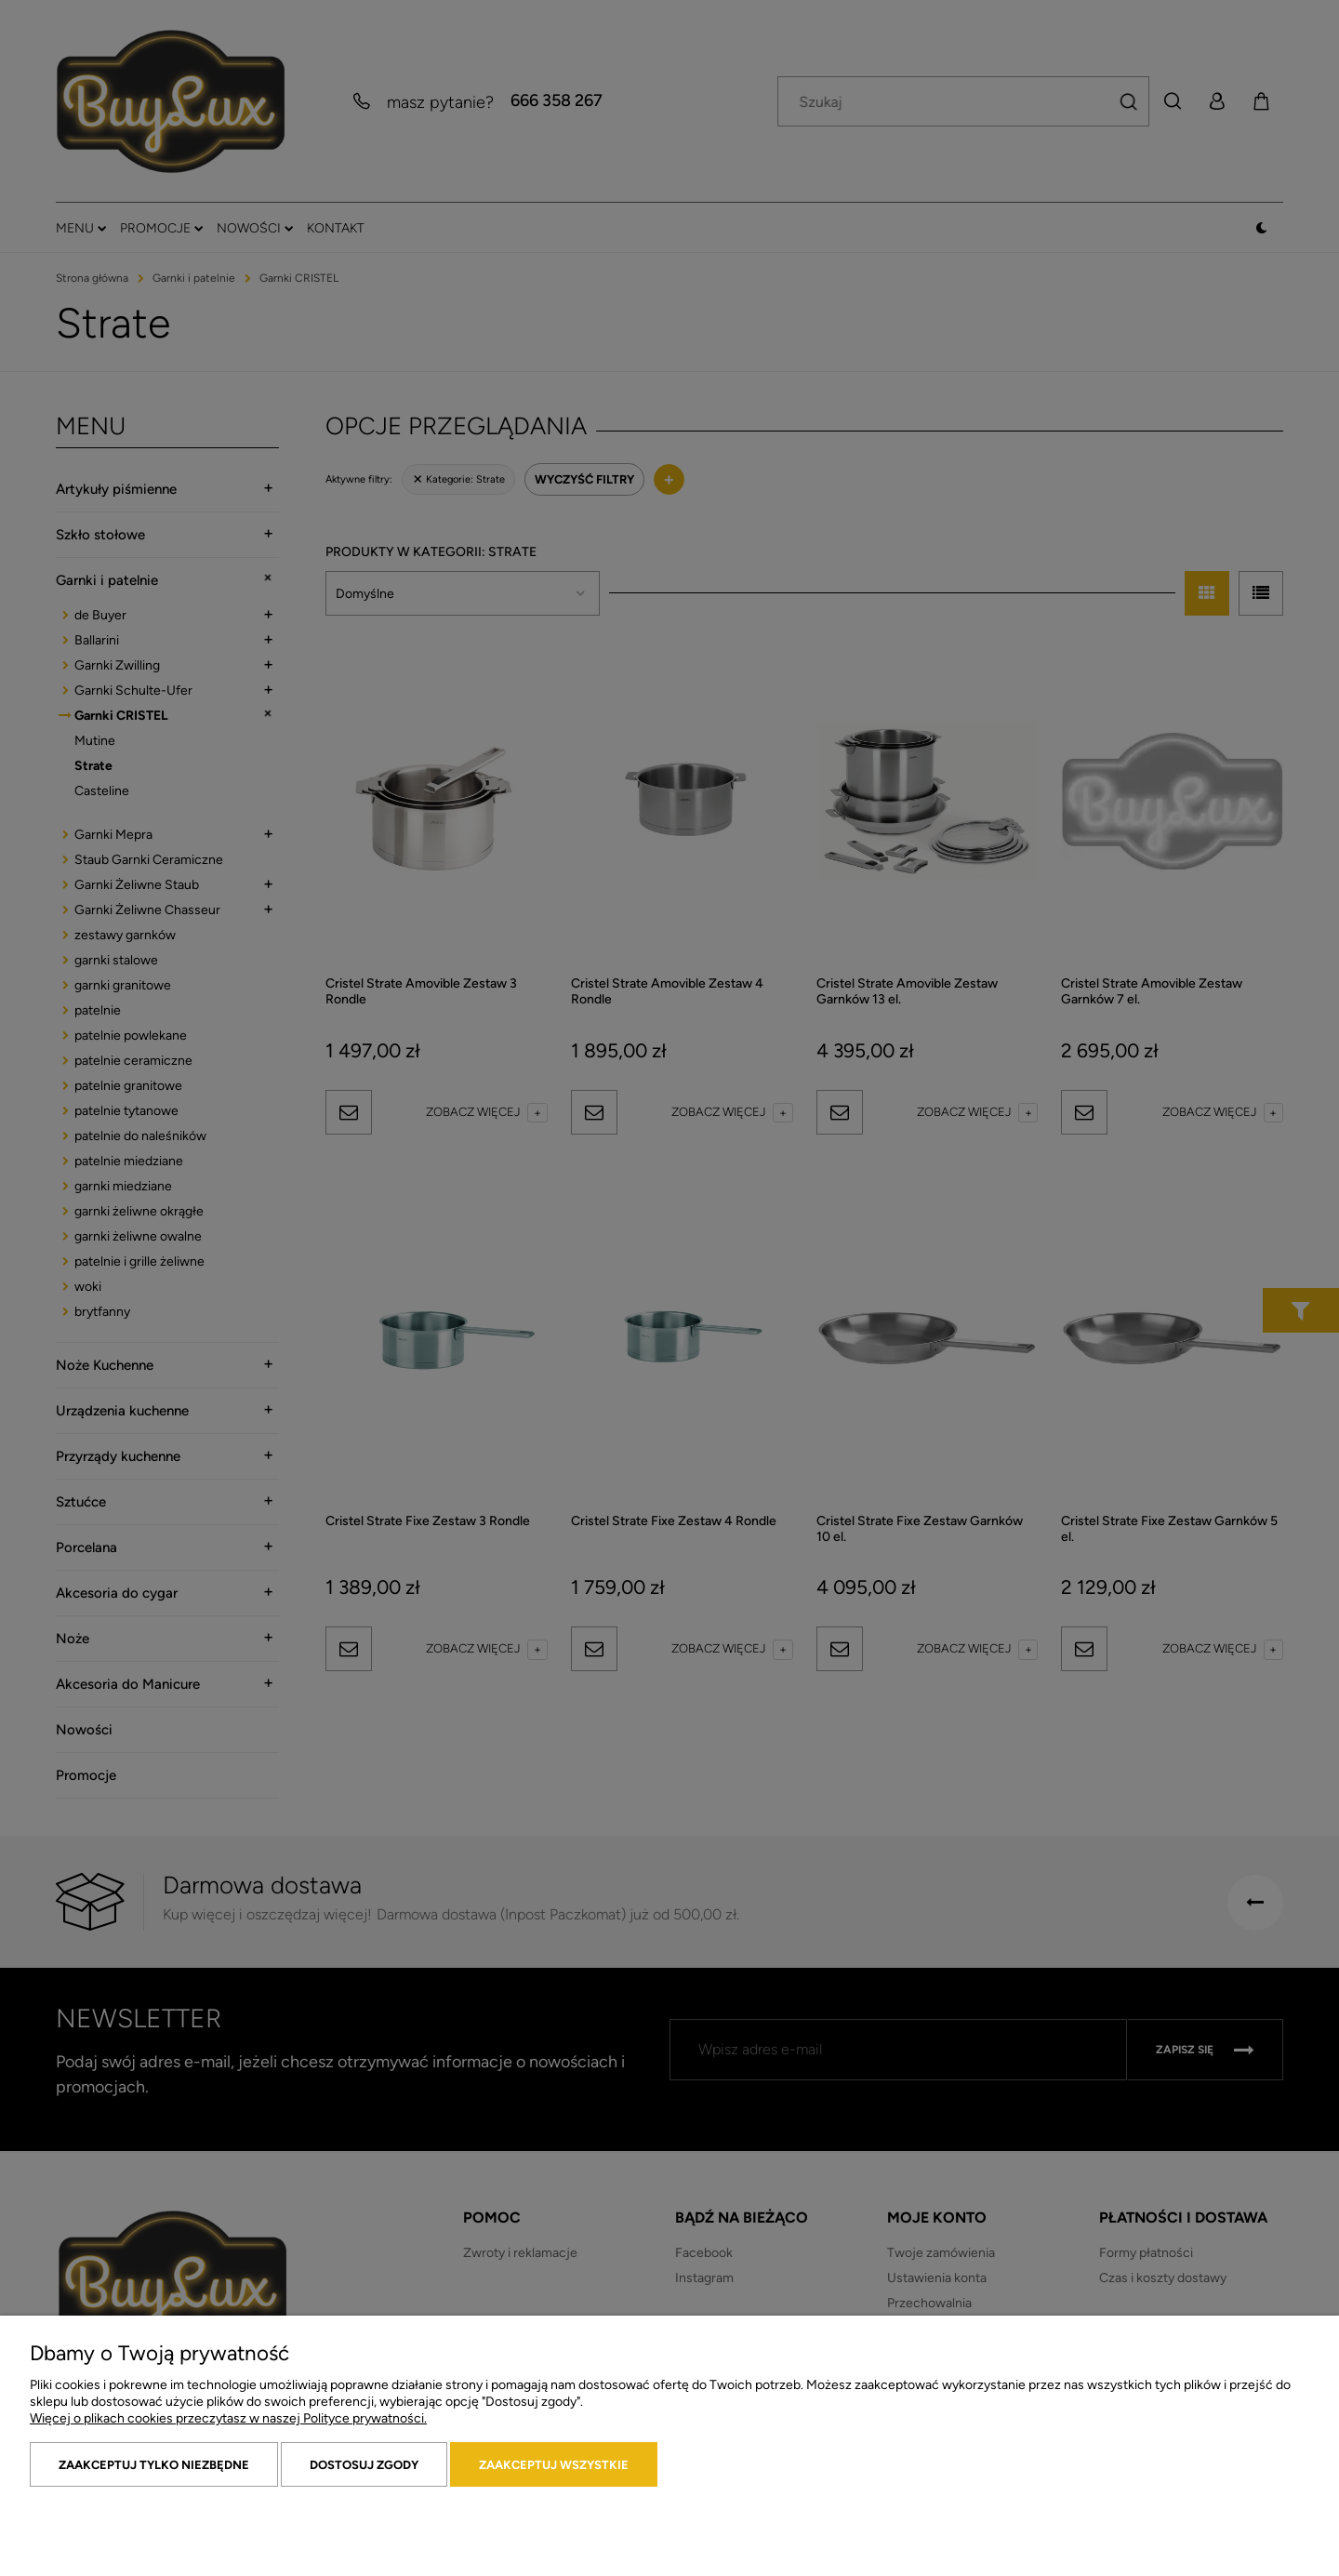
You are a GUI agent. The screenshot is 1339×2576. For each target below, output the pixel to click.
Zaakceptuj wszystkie (554, 2465)
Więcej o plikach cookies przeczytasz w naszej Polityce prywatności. (228, 2418)
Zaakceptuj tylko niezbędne (154, 2465)
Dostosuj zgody (364, 2465)
